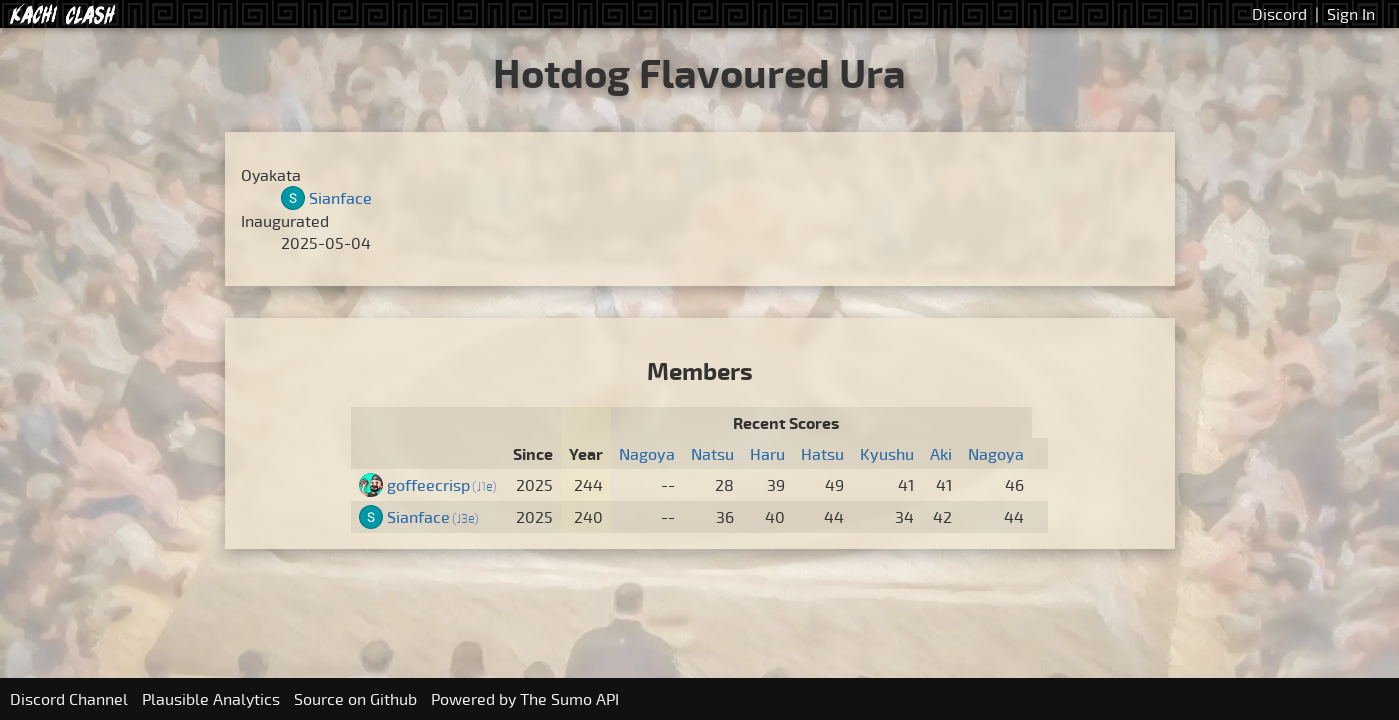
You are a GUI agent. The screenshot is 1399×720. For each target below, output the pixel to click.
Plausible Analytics (211, 699)
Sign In (1351, 14)
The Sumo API (569, 699)
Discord (1279, 14)
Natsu (712, 454)
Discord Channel (69, 699)
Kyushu (887, 454)
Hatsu (822, 454)
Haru (767, 454)
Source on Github (355, 699)
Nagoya (647, 454)
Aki (941, 454)
